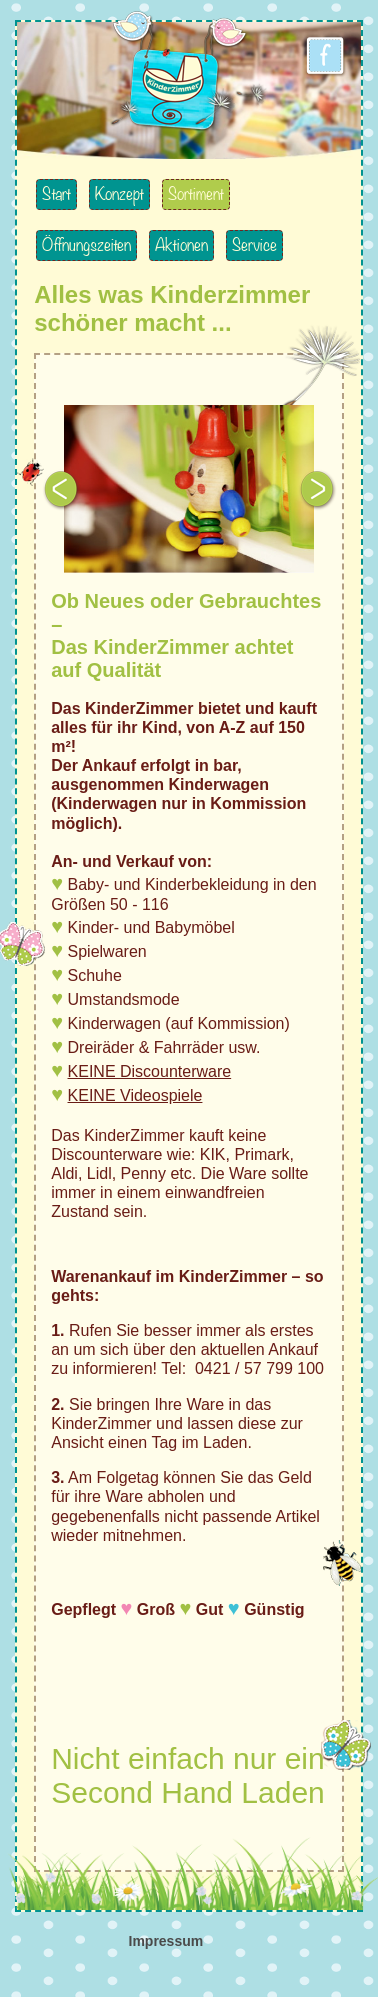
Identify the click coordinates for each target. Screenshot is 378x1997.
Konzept (119, 194)
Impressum (166, 1941)
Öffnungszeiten (86, 245)
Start (56, 194)
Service (254, 245)
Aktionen (181, 245)
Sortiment (196, 194)
